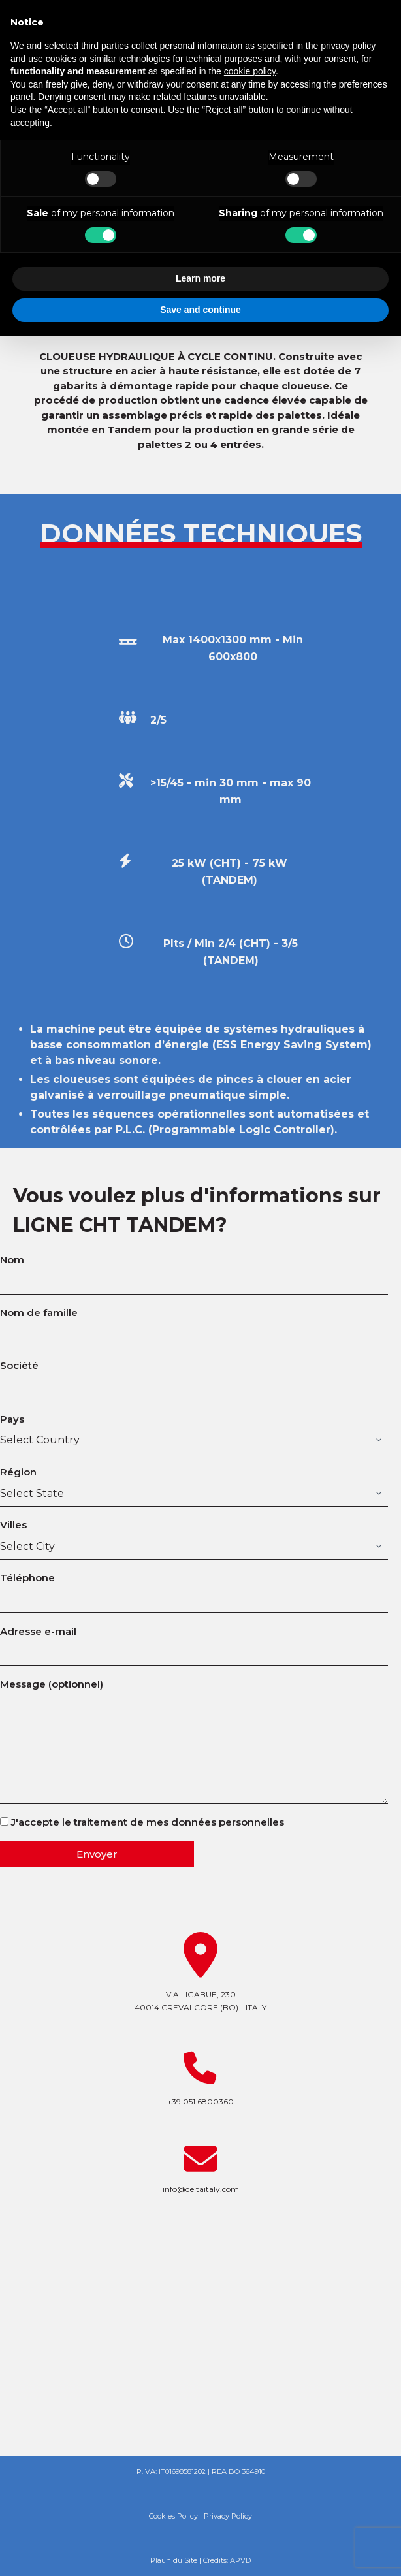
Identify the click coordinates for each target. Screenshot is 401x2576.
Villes (194, 1536)
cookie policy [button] (250, 71)
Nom (194, 1270)
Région (194, 1483)
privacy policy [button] (348, 45)
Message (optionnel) (194, 1741)
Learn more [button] (200, 278)
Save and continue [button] (200, 309)
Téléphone (194, 1588)
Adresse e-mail (194, 1642)
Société (194, 1376)
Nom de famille (194, 1323)
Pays (194, 1430)
